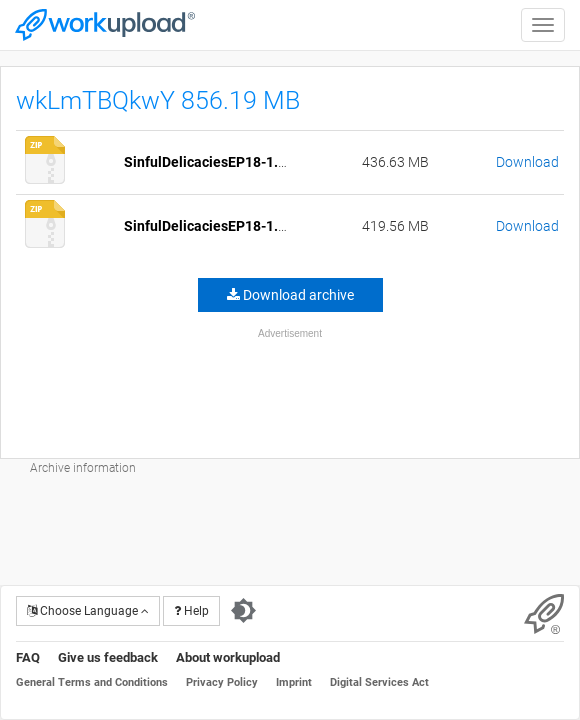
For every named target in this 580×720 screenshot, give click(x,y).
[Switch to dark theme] (243, 611)
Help (191, 611)
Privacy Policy (222, 682)
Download (527, 162)
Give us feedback (108, 657)
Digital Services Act (379, 682)
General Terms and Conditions (92, 682)
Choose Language (88, 611)
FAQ (28, 657)
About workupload (228, 657)
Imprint (294, 682)
